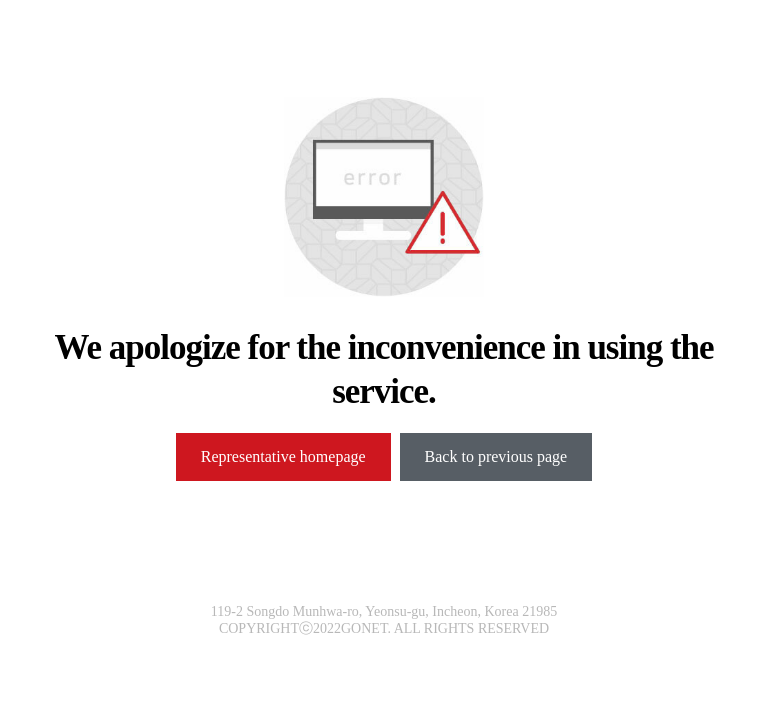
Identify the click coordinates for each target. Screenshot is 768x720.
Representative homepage (283, 456)
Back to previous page (496, 456)
